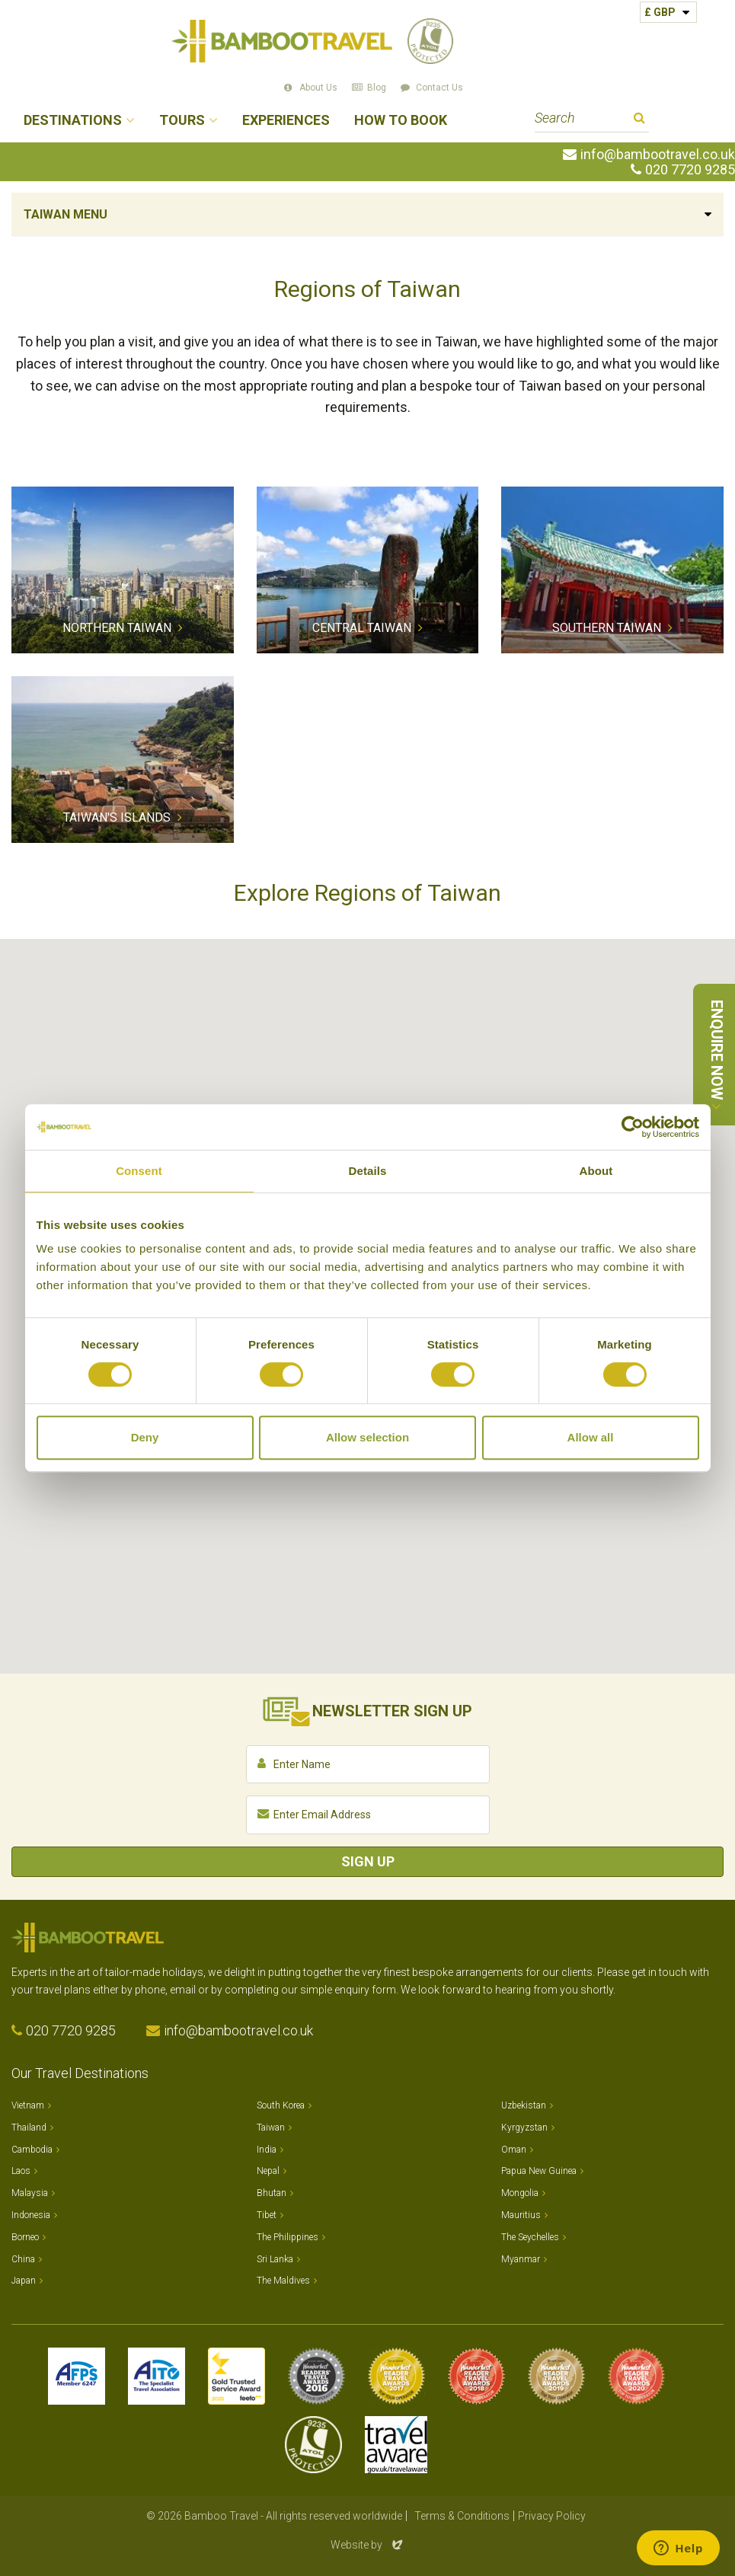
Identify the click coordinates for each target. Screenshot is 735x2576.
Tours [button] (182, 120)
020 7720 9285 (690, 170)
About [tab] (596, 1170)
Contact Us (439, 87)
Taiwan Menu (65, 214)
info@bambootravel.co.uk (657, 154)
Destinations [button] (73, 120)
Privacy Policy (552, 2516)
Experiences (286, 120)
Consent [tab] (139, 1170)
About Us (318, 87)
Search (639, 119)
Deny (145, 1437)
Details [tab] (368, 1170)
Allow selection (367, 1437)
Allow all (590, 1437)
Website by (368, 2545)
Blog (376, 87)
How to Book (400, 120)
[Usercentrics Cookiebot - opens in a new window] (632, 1127)
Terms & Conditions (462, 2516)
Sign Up (368, 1861)
